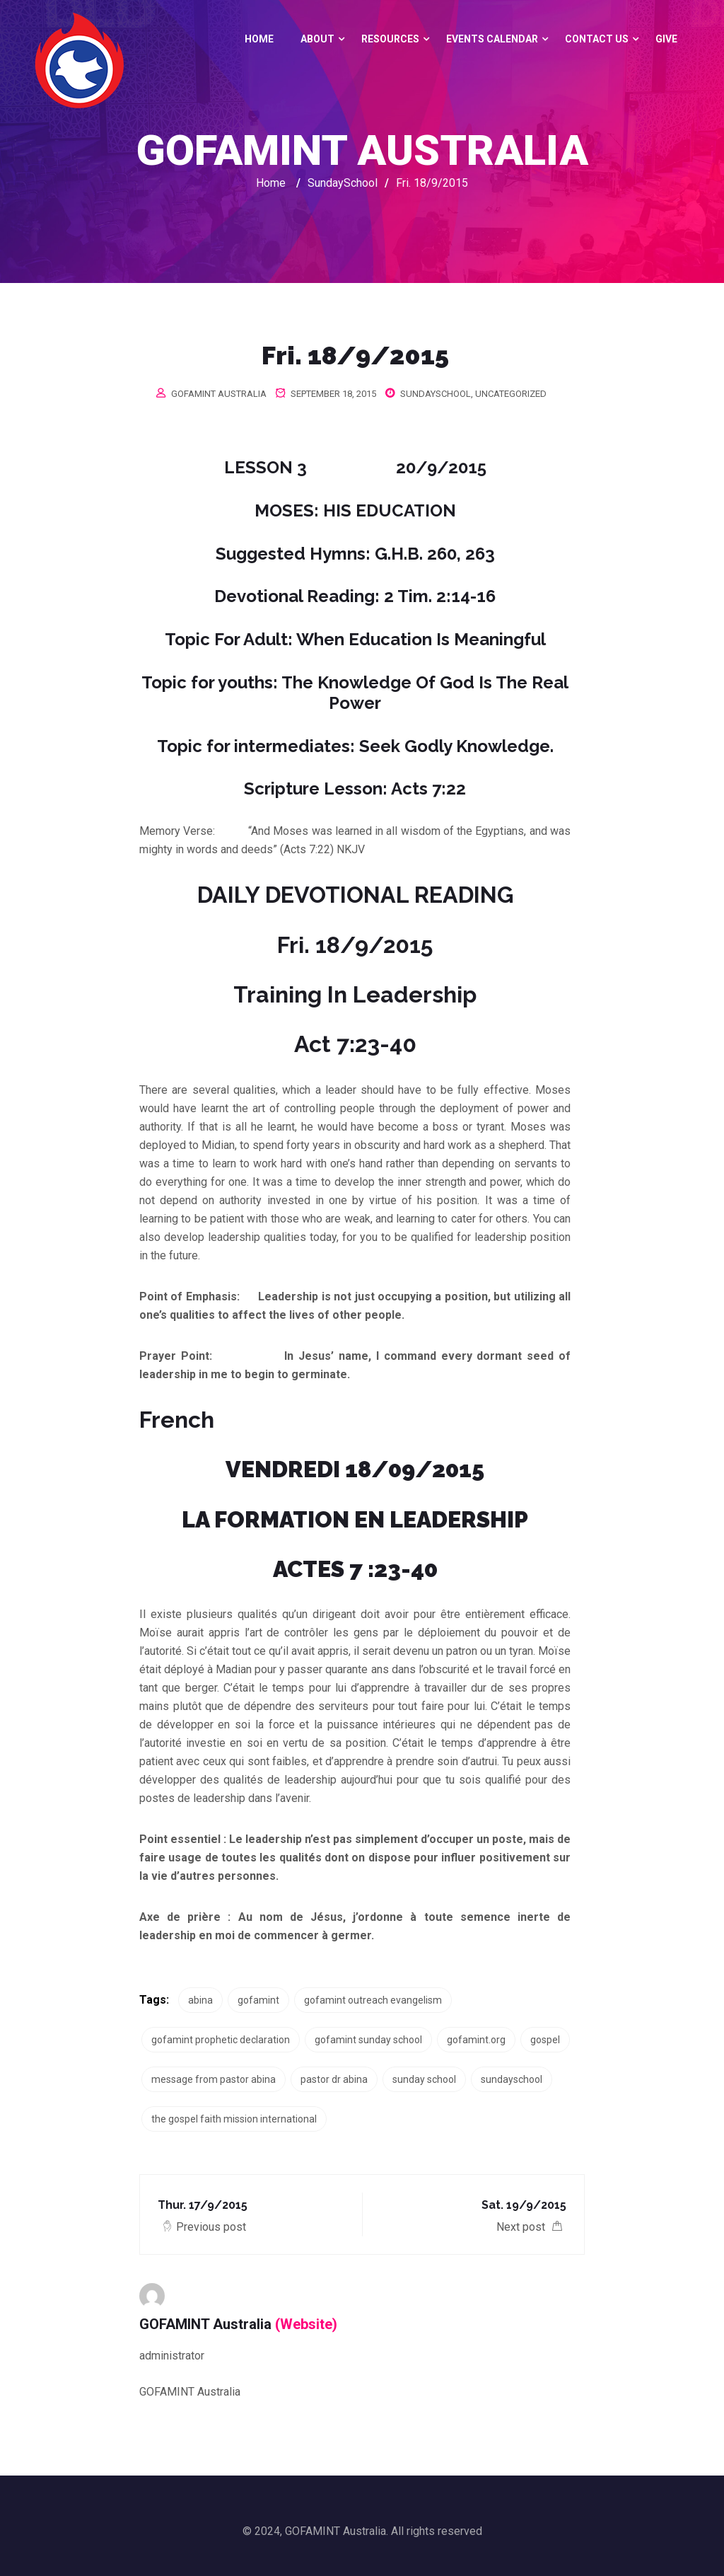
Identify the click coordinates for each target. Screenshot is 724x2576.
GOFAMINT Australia (219, 393)
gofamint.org (476, 2039)
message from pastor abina (213, 2079)
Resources (390, 39)
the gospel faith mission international (234, 2119)
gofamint (258, 2000)
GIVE (666, 39)
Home (259, 39)
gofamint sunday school (368, 2039)
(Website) (306, 2324)
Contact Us (597, 39)
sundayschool (511, 2079)
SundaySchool (435, 393)
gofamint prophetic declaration (220, 2039)
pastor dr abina (334, 2079)
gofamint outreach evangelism (373, 2000)
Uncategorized (511, 393)
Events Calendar (492, 39)
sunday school (424, 2079)
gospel (545, 2039)
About (317, 39)
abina (200, 2000)
